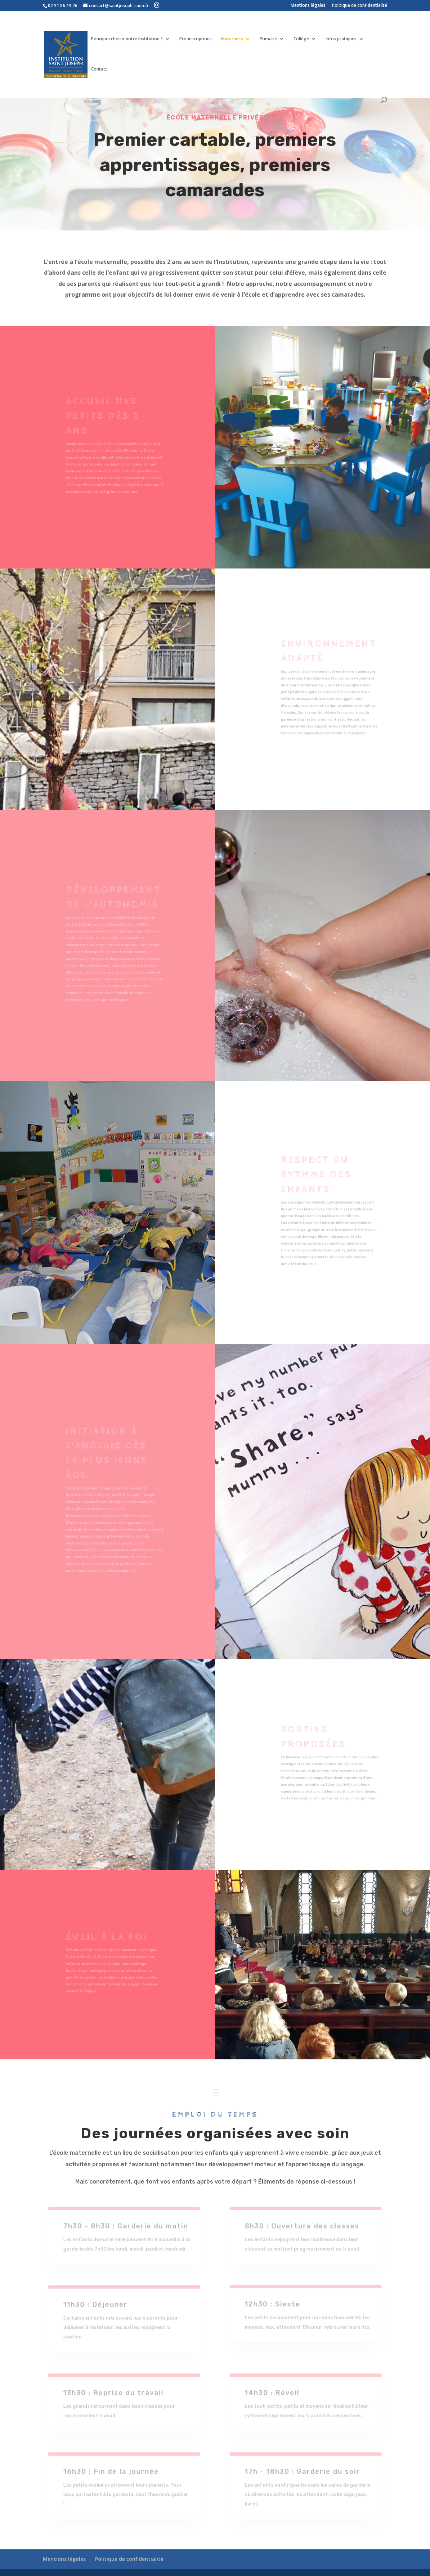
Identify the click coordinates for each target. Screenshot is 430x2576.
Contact (99, 69)
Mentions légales (308, 5)
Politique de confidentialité (359, 5)
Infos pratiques (341, 39)
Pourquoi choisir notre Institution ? (127, 39)
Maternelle (232, 39)
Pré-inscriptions (195, 39)
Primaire (268, 39)
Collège (301, 39)
